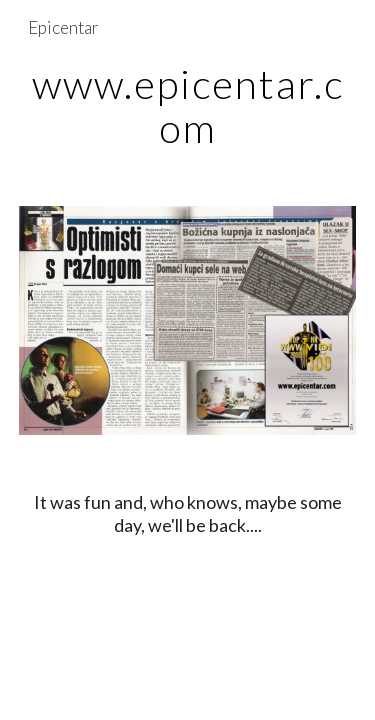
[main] (188, 106)
